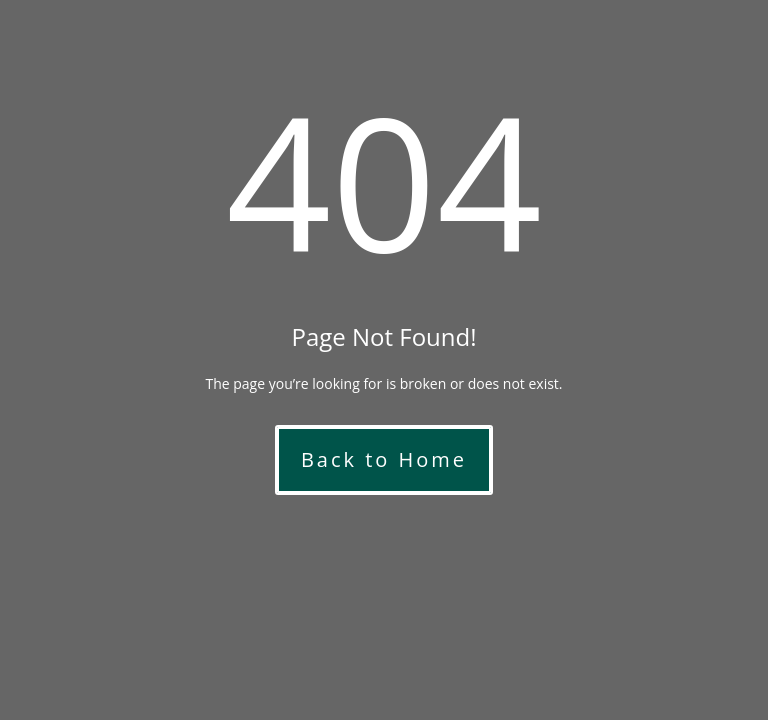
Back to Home (384, 459)
